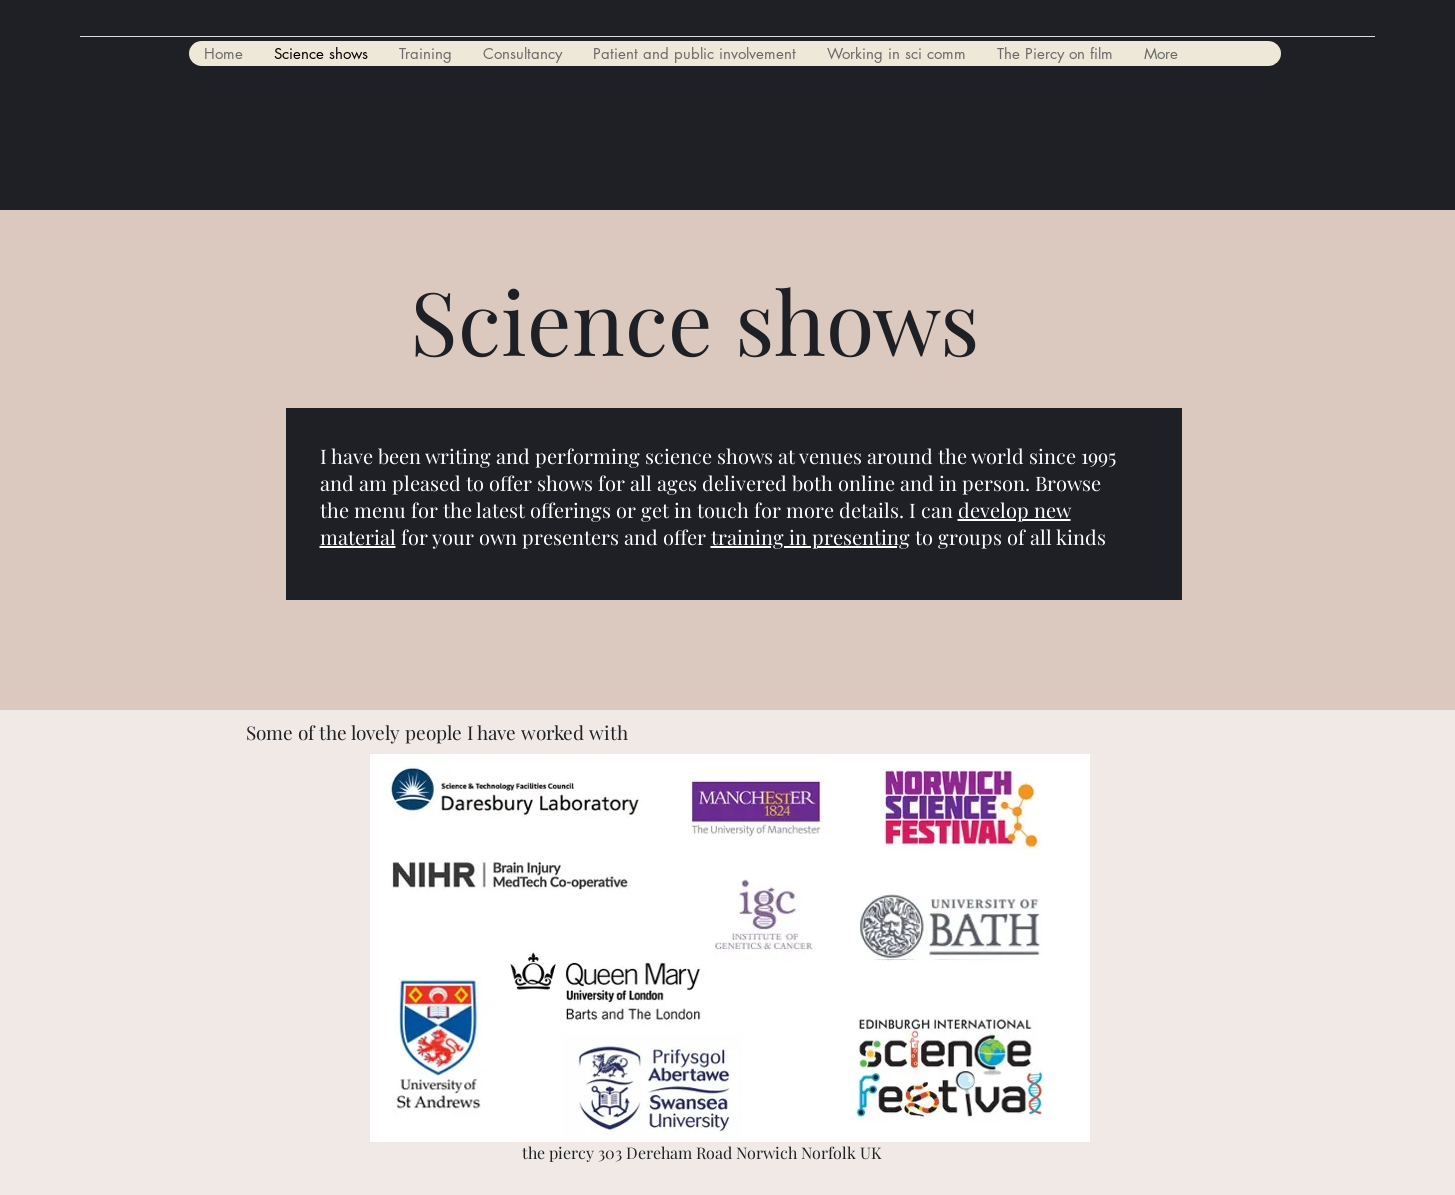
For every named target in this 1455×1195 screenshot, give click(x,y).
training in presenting (810, 536)
